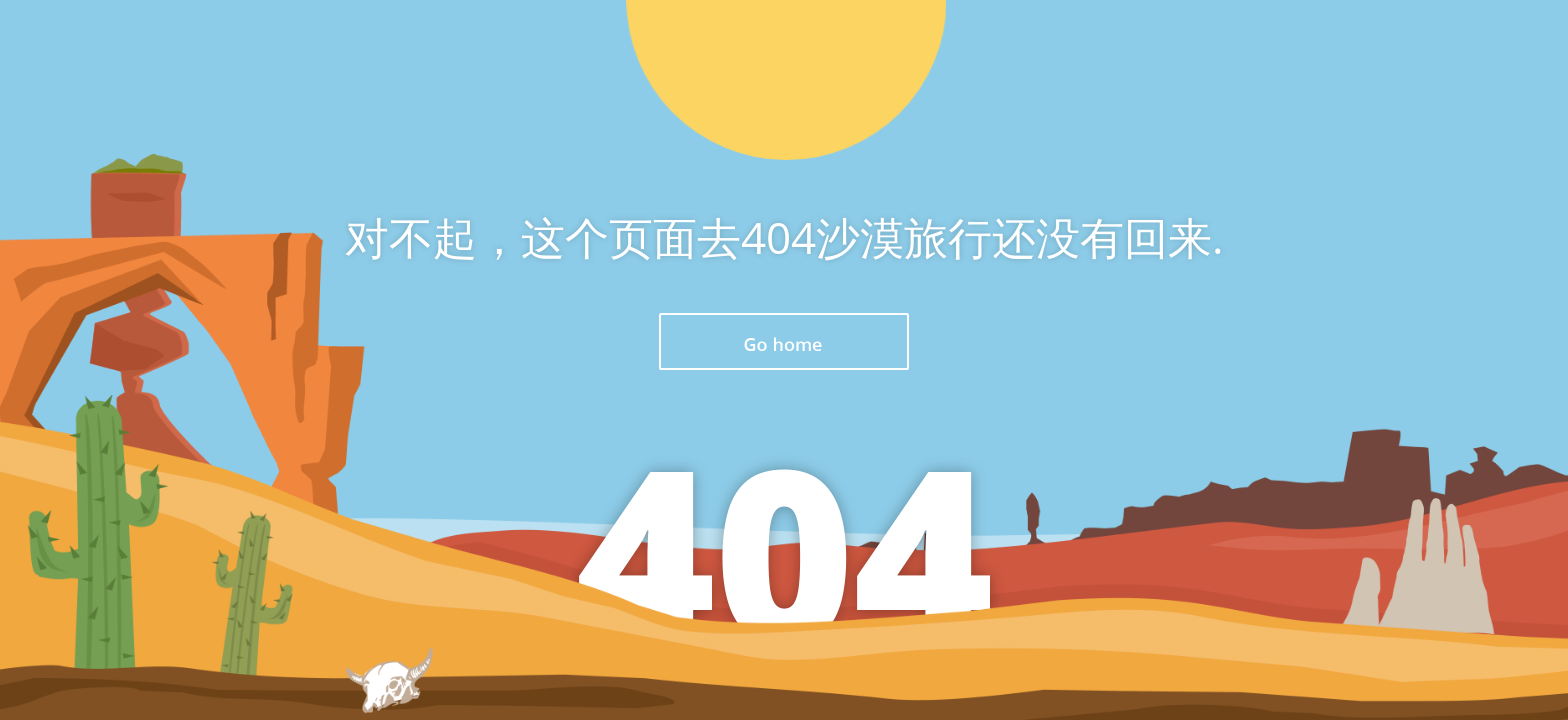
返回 (784, 341)
